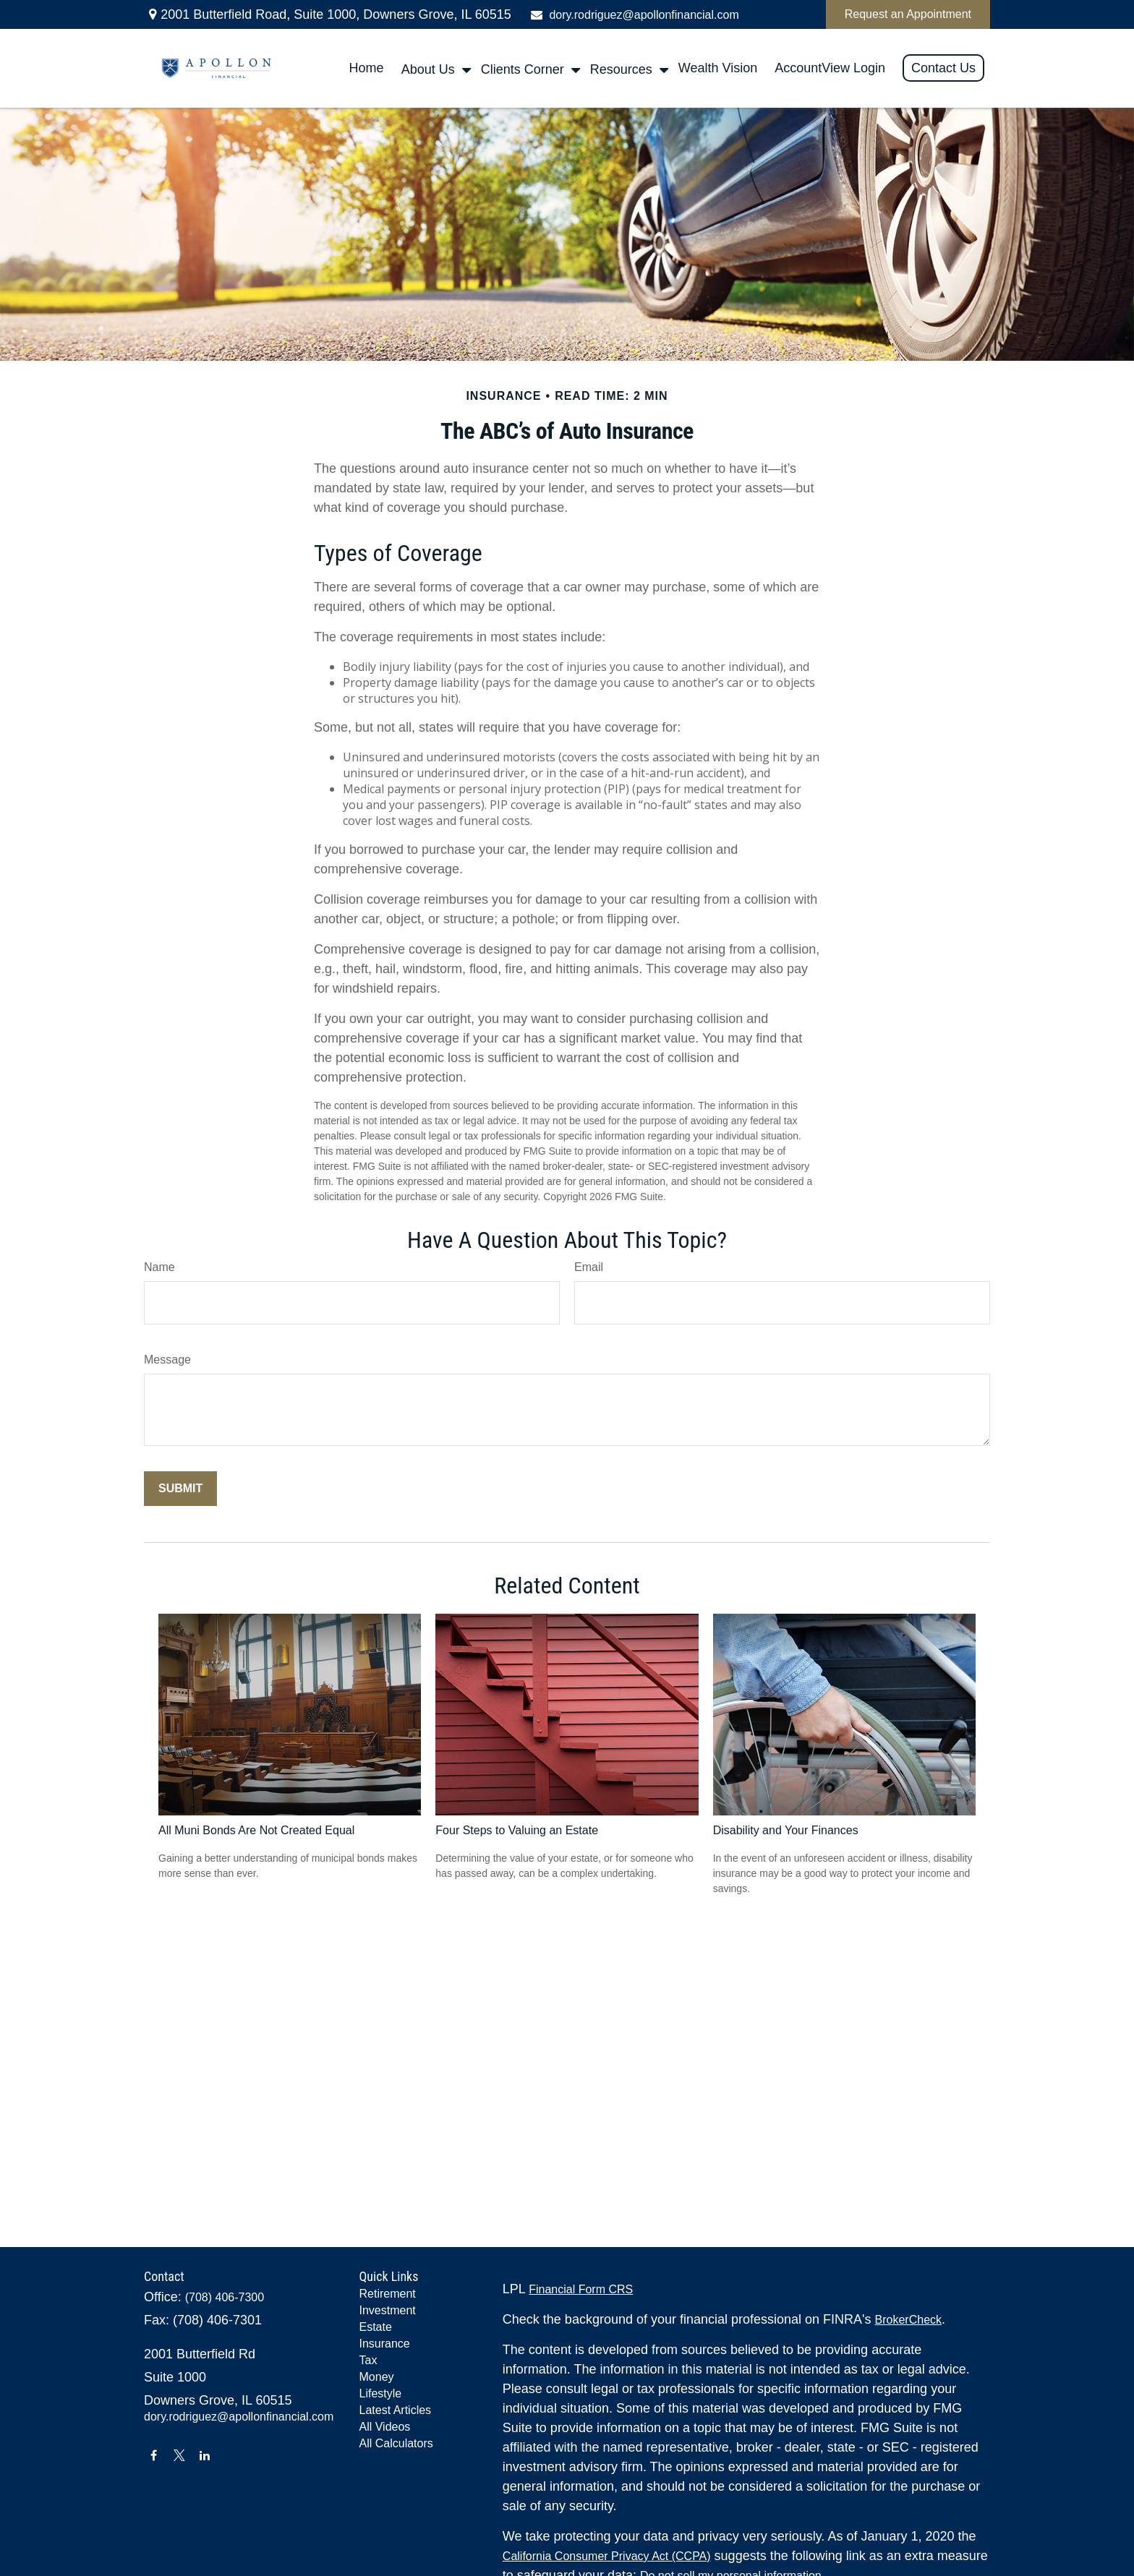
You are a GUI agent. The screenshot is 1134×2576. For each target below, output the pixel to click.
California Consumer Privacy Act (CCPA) (607, 2556)
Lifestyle (380, 2393)
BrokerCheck (908, 2320)
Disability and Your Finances (785, 1830)
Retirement (387, 2294)
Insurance (384, 2343)
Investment (387, 2310)
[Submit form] (180, 1488)
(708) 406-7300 (224, 2297)
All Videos (385, 2427)
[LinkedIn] (205, 2455)
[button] (367, 68)
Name (159, 1267)
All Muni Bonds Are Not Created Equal (256, 1830)
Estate (375, 2327)
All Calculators (396, 2443)
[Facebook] (153, 2455)
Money (376, 2377)
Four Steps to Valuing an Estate (516, 1830)
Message (167, 1359)
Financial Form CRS (581, 2289)
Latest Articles (395, 2410)
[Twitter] (179, 2455)
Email (588, 1267)
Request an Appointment (908, 14)
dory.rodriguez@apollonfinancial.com (634, 15)
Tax (368, 2360)
